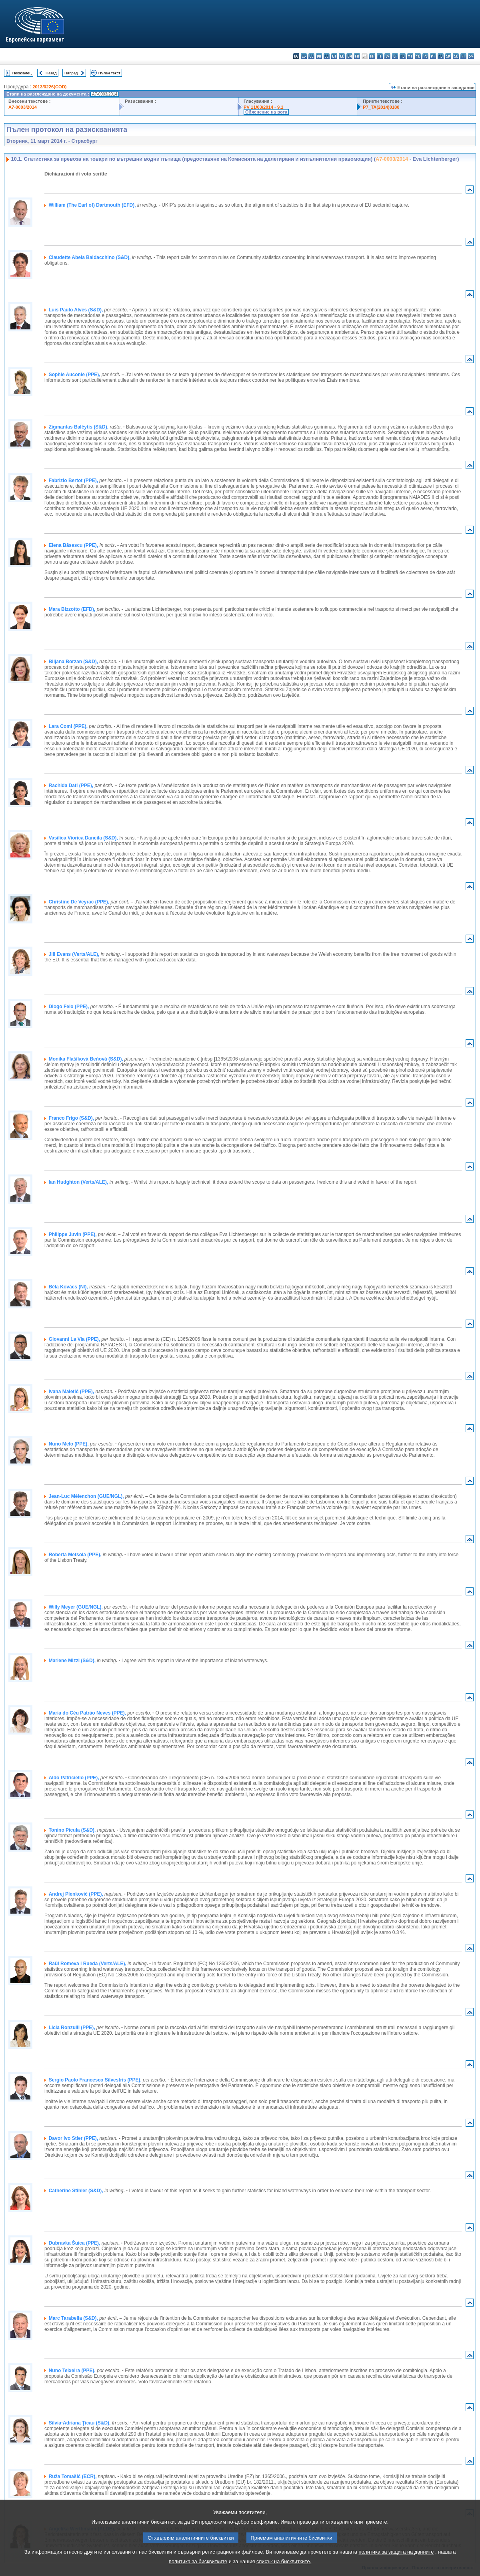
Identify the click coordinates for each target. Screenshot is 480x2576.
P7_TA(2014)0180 (381, 107)
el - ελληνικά (342, 56)
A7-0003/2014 (22, 107)
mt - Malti (410, 56)
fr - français (357, 56)
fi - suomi (463, 56)
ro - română (441, 56)
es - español (304, 56)
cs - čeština (311, 56)
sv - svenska (471, 56)
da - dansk (319, 56)
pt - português (433, 56)
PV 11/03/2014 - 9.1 (264, 107)
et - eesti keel (334, 56)
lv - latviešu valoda (387, 56)
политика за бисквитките (198, 2570)
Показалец (22, 73)
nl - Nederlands (418, 56)
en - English (349, 56)
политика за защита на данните (396, 2561)
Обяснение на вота (266, 112)
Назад (51, 73)
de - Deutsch (327, 56)
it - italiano (380, 56)
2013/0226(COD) (49, 86)
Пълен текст (109, 73)
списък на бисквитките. (283, 2570)
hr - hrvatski (372, 56)
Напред (71, 73)
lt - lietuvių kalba (395, 56)
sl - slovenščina (456, 56)
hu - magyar (403, 56)
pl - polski (425, 56)
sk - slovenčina (448, 56)
